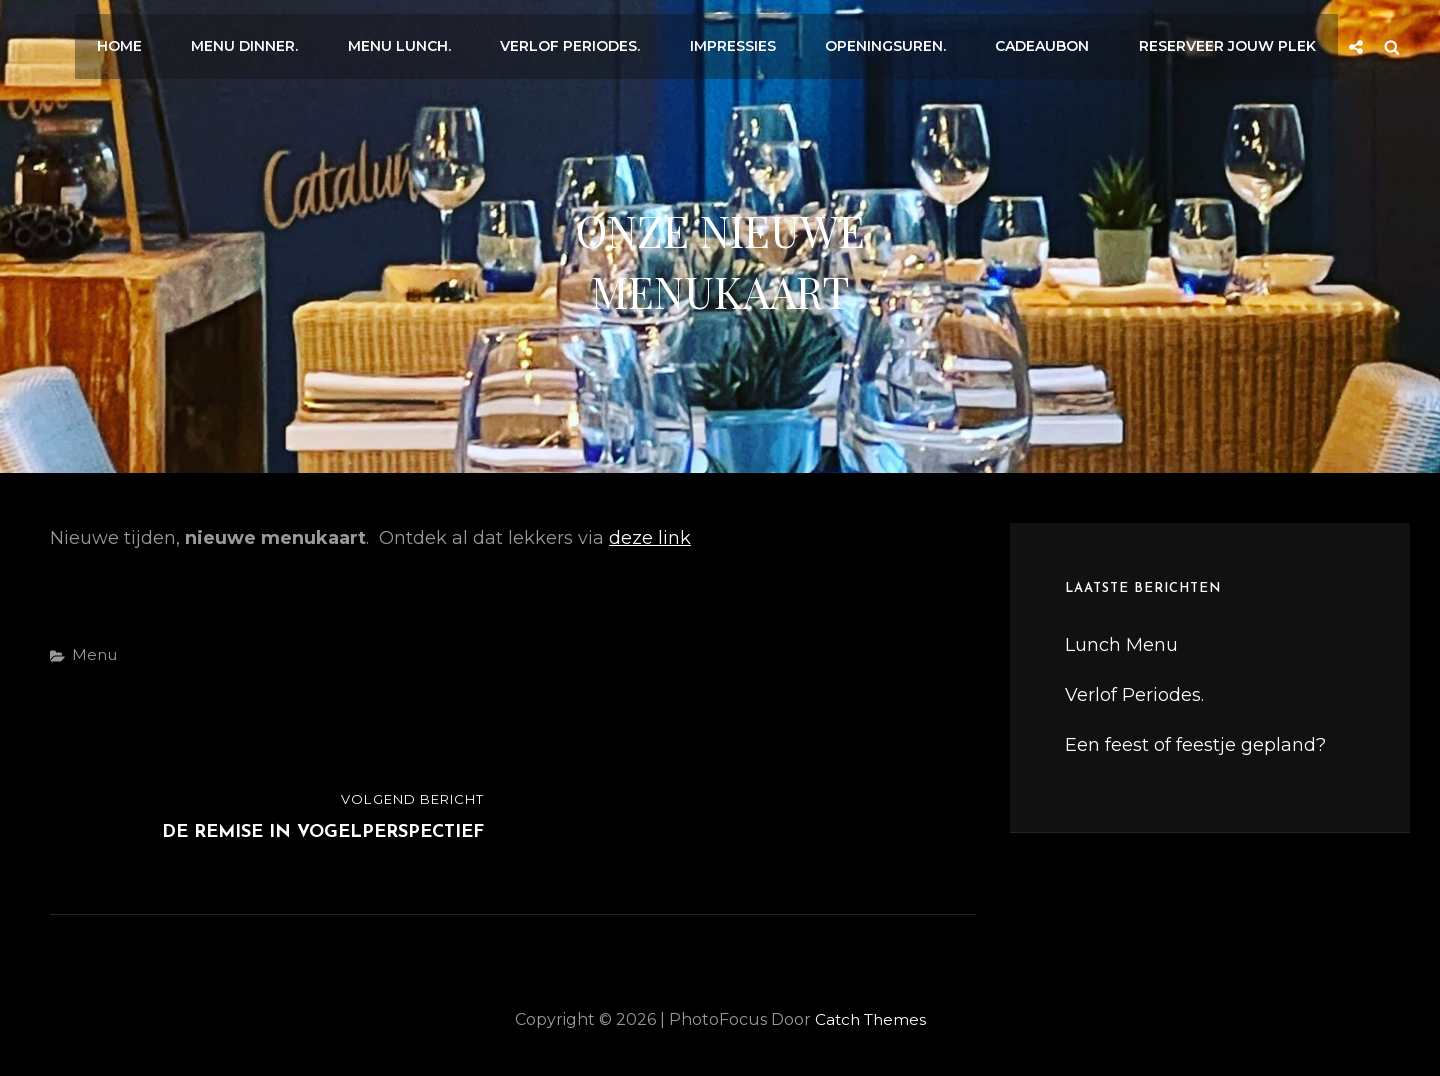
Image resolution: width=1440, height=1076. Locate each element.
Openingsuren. (896, 42)
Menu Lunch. (423, 42)
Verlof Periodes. (590, 42)
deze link (650, 538)
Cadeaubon (1049, 42)
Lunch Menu (1121, 645)
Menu (94, 654)
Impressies (748, 42)
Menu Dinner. (273, 42)
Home (152, 42)
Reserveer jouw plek (1229, 42)
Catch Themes (870, 1019)
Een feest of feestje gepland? (1195, 745)
